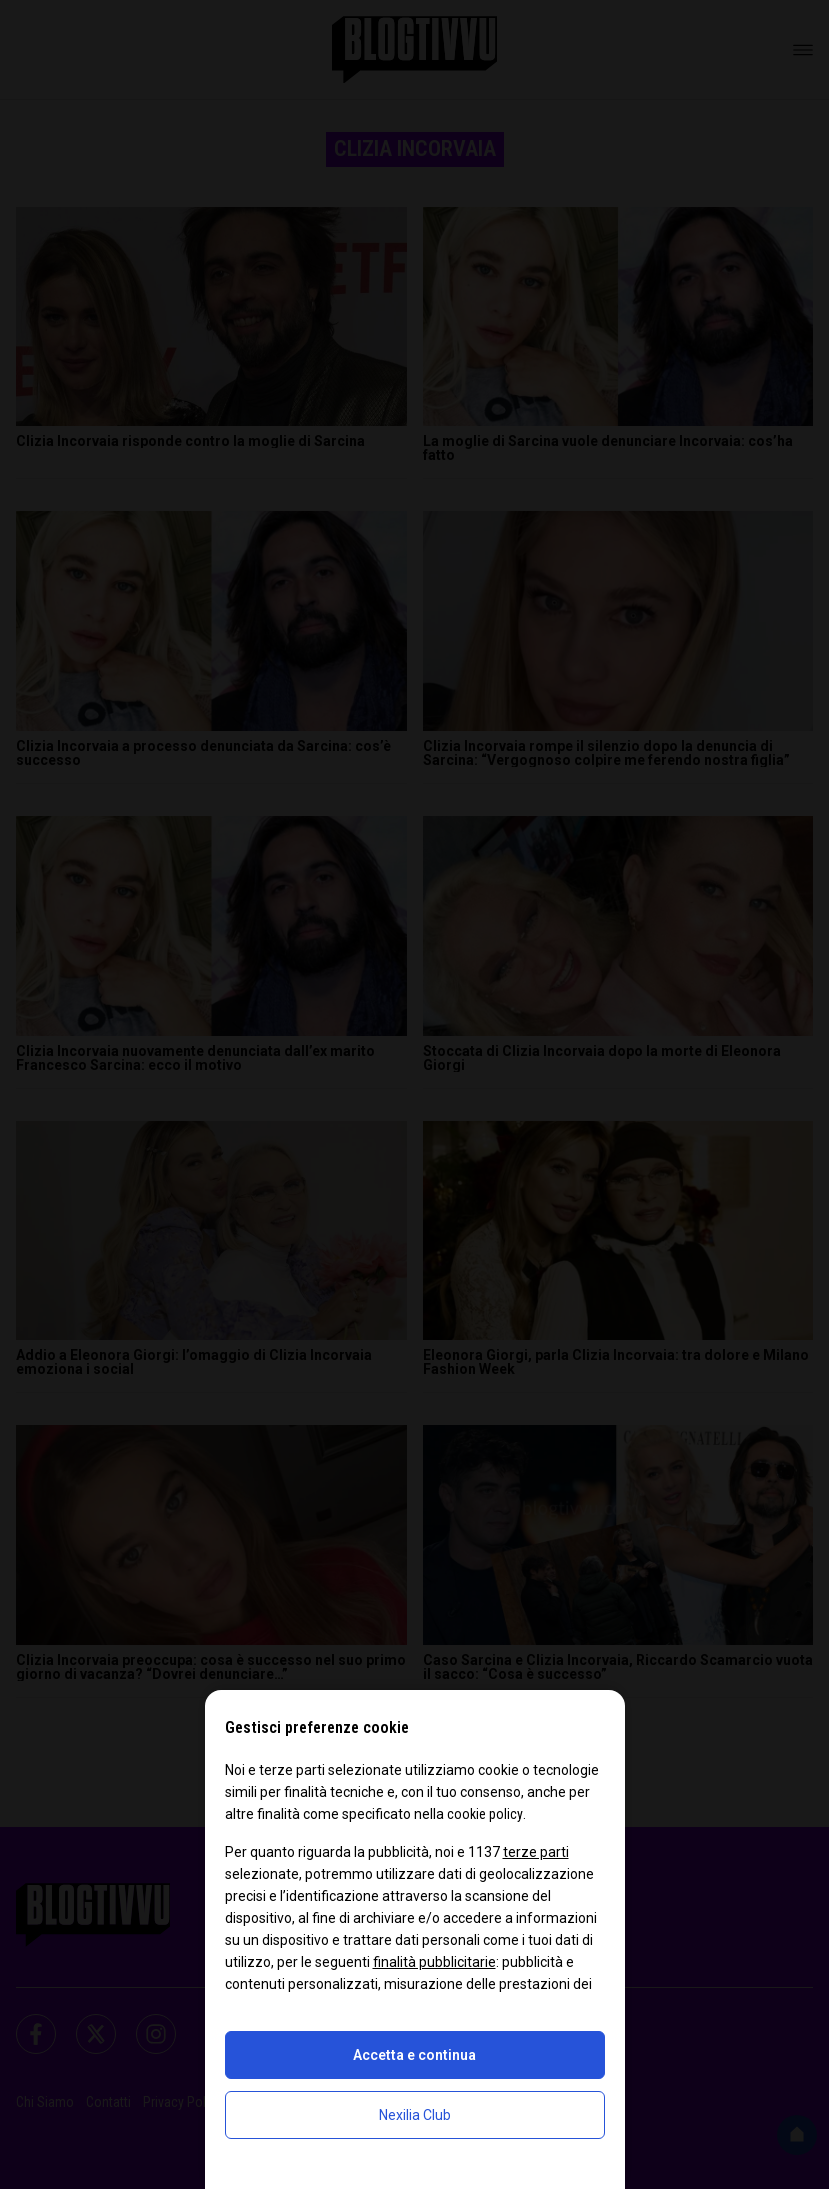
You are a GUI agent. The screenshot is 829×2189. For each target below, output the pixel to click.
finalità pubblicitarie (434, 1962)
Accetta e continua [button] (414, 2055)
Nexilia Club (415, 2115)
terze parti (536, 1852)
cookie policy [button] (485, 1814)
